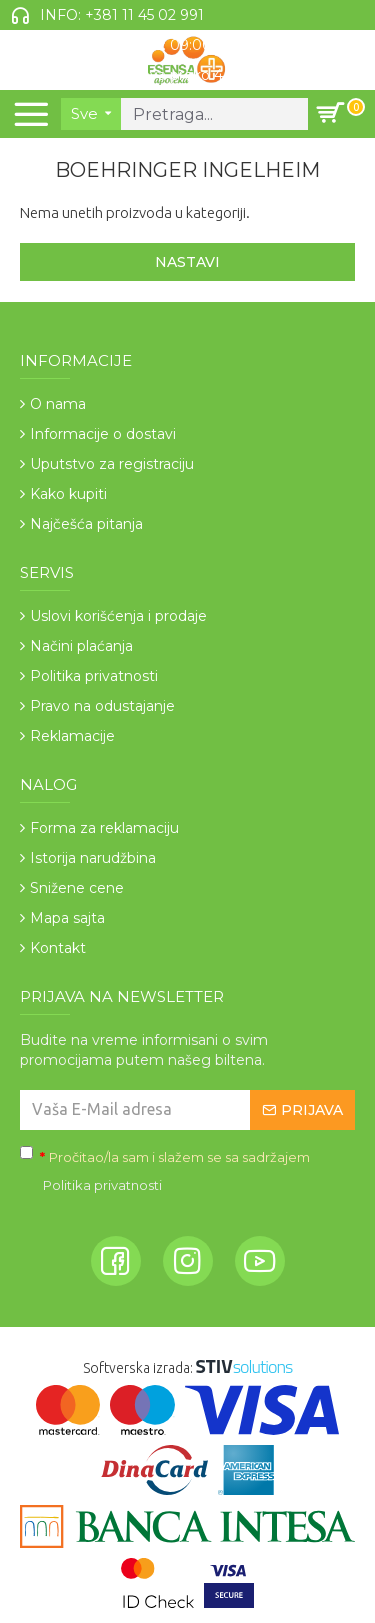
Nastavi (187, 262)
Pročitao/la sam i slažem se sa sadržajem (165, 1173)
